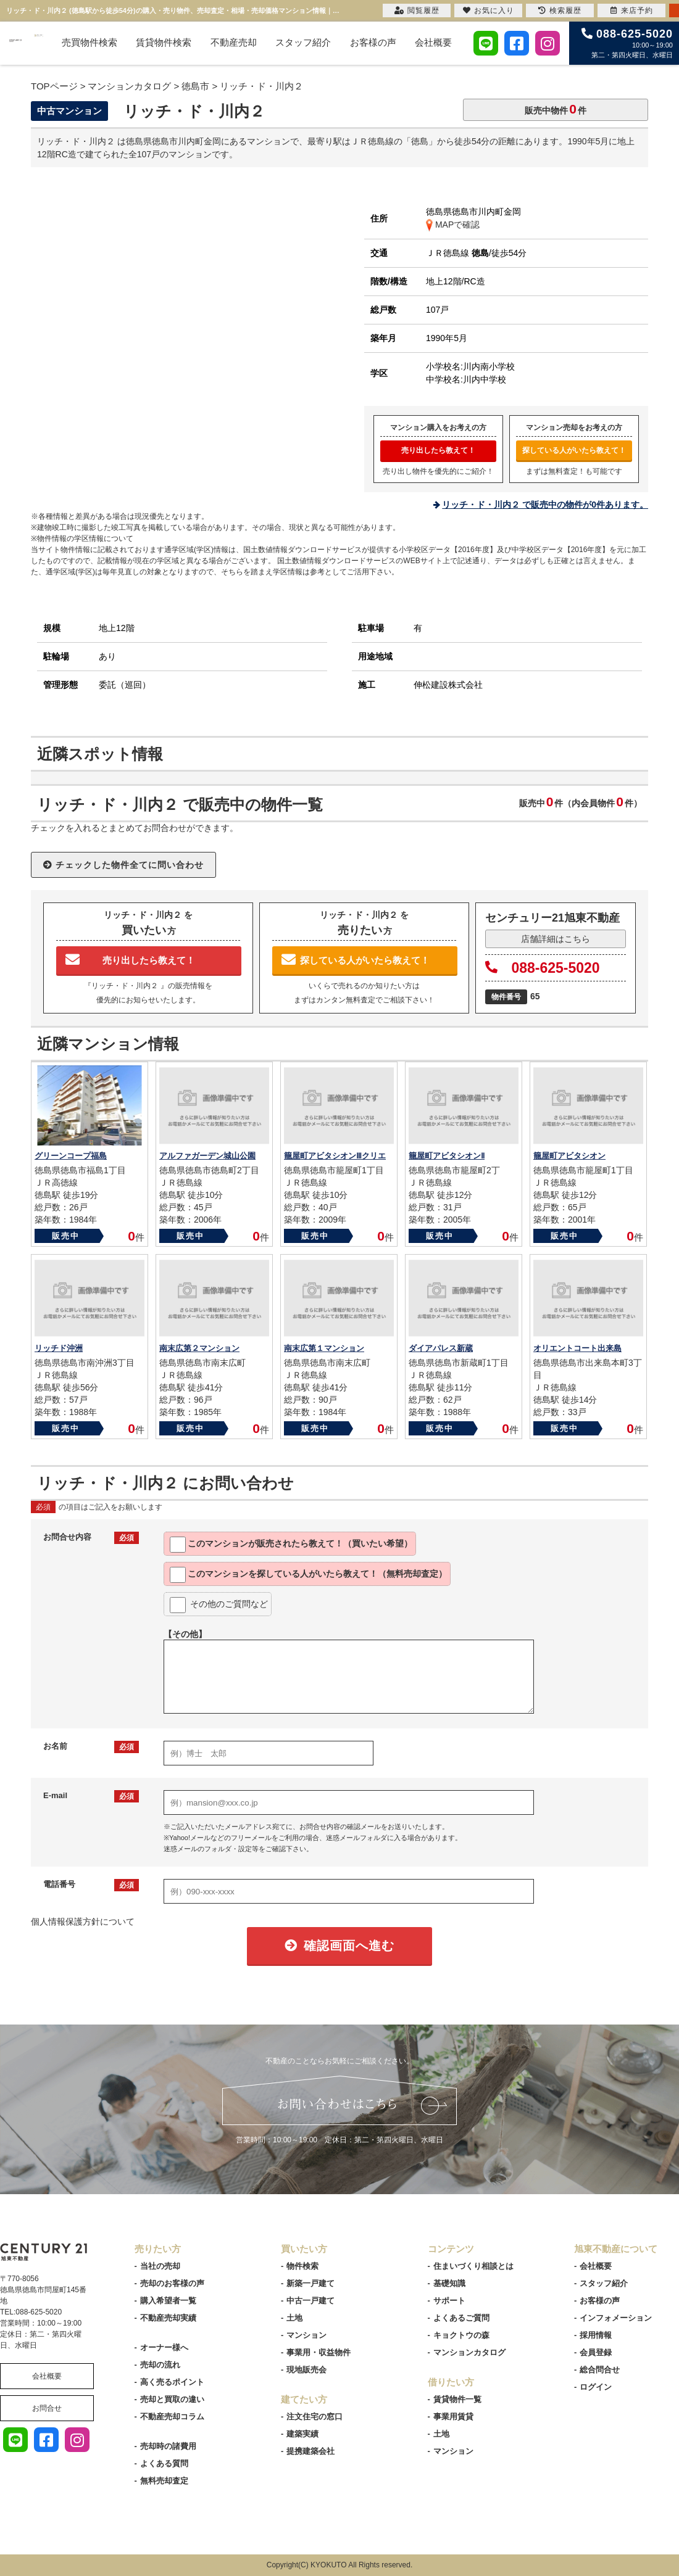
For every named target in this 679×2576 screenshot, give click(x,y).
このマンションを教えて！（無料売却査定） (308, 1575)
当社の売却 (160, 2266)
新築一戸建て (310, 2283)
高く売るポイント (172, 2382)
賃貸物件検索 (163, 42)
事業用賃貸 (453, 2416)
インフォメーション (616, 2317)
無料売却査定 (164, 2480)
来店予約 (631, 10)
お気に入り (488, 10)
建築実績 (302, 2433)
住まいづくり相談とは (473, 2266)
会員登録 (596, 2352)
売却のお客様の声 (172, 2283)
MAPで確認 (453, 224)
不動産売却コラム (172, 2416)
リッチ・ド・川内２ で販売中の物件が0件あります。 (545, 505)
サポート (449, 2300)
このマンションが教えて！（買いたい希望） (291, 1545)
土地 (294, 2317)
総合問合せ (600, 2369)
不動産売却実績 (168, 2317)
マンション (306, 2335)
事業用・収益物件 (318, 2352)
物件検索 (302, 2266)
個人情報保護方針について (83, 1921)
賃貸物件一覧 (457, 2399)
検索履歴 (559, 10)
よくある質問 (164, 2463)
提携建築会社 (310, 2451)
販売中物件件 (555, 109)
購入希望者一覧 (168, 2300)
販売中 (66, 1236)
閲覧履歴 (416, 10)
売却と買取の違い (172, 2399)
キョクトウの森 (461, 2335)
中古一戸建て (310, 2300)
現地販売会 (306, 2369)
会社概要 (433, 42)
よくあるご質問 (461, 2317)
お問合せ (47, 2408)
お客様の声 (373, 42)
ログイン (596, 2387)
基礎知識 (449, 2283)
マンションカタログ (469, 2352)
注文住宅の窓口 (314, 2416)
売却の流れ (160, 2364)
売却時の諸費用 (168, 2446)
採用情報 (596, 2335)
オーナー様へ (164, 2347)
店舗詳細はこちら (555, 939)
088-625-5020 (542, 968)
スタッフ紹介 (303, 42)
